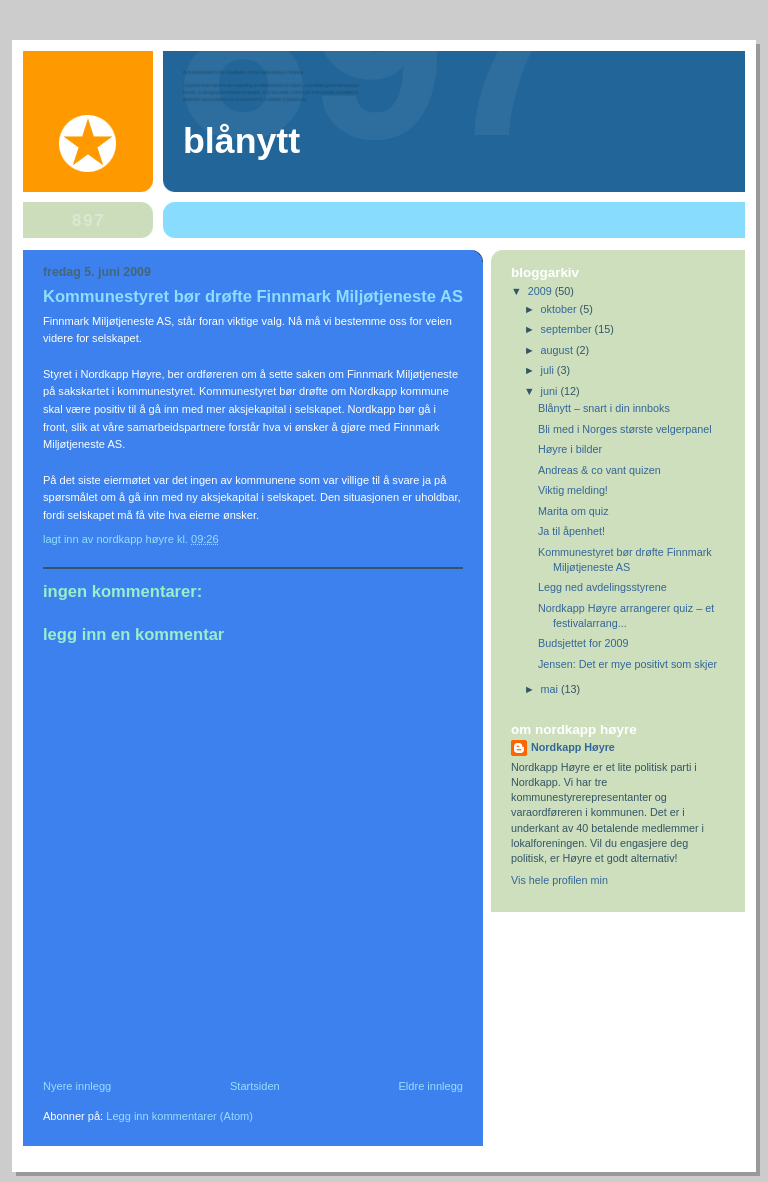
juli (549, 370)
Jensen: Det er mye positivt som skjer (627, 664)
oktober (560, 309)
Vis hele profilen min (559, 880)
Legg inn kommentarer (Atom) (179, 1116)
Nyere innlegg (77, 1086)
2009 (541, 291)
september (568, 329)
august (558, 350)
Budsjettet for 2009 (583, 643)
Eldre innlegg (431, 1086)
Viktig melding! (573, 490)
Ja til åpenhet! (571, 531)
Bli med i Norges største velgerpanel (625, 429)
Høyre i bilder (570, 449)
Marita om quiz (573, 511)
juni (551, 391)
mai (551, 689)
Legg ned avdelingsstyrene (602, 587)
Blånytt (241, 141)
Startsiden (255, 1086)
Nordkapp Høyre (573, 747)
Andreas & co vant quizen (599, 470)
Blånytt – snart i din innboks (604, 408)
